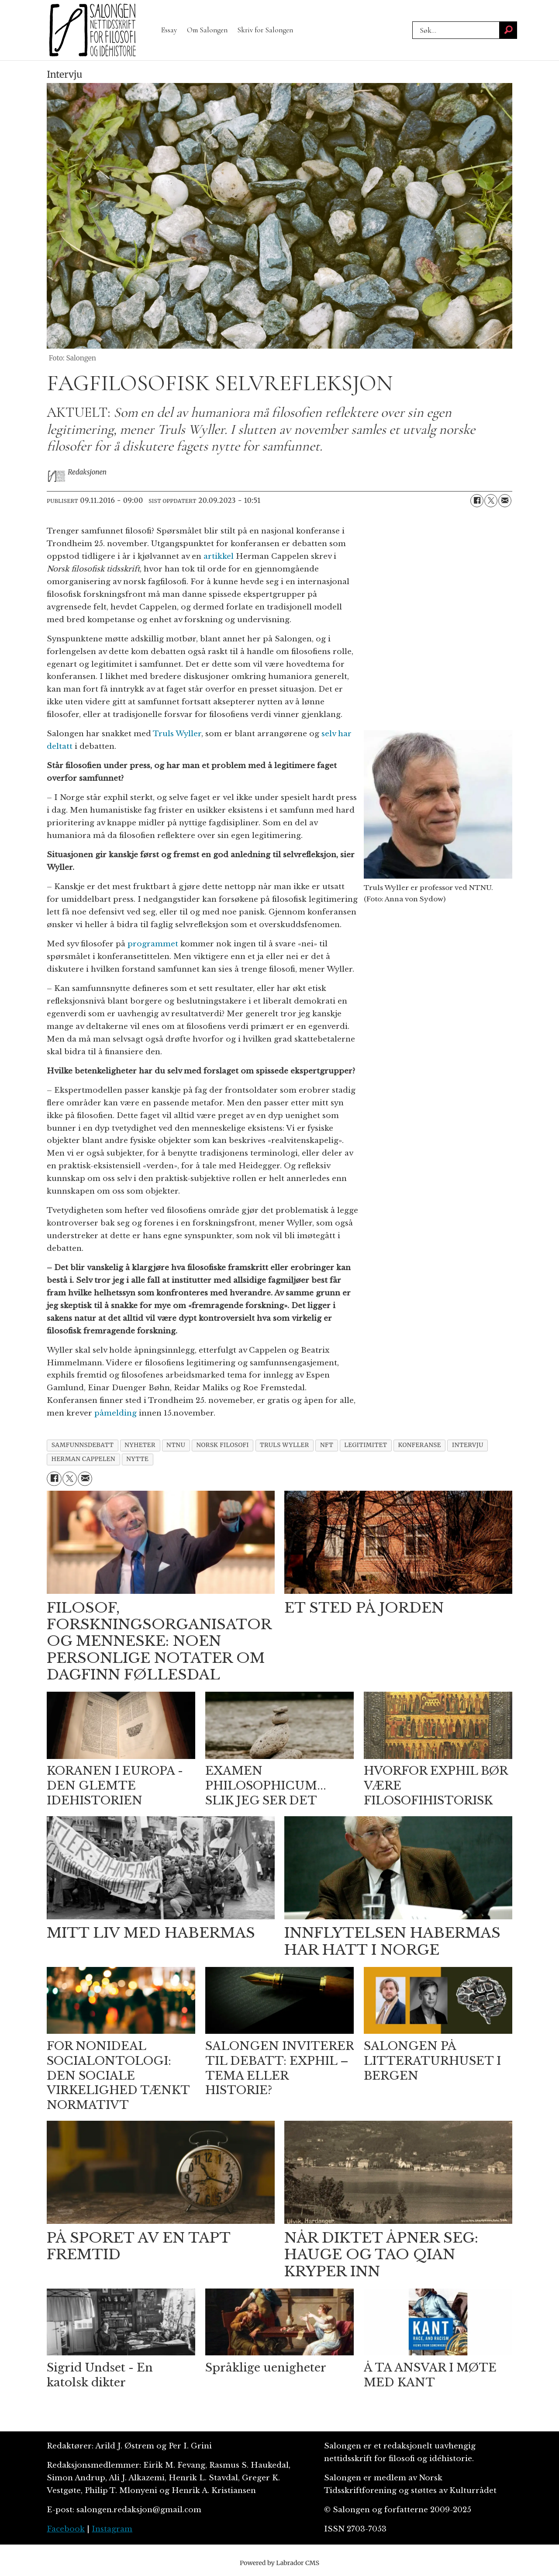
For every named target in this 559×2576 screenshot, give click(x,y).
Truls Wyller (177, 733)
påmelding (115, 1413)
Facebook (66, 2529)
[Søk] (508, 30)
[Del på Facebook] (476, 500)
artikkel (219, 556)
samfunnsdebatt (83, 1445)
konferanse (419, 1445)
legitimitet (365, 1445)
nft (326, 1445)
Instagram (112, 2529)
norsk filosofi (223, 1445)
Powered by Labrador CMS (279, 2563)
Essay (169, 30)
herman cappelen (83, 1459)
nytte (137, 1459)
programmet (153, 944)
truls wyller (284, 1445)
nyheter (139, 1445)
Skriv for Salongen (265, 30)
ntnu (175, 1445)
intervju (467, 1445)
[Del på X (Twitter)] (490, 500)
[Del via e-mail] (504, 500)
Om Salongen (207, 30)
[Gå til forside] (92, 30)
